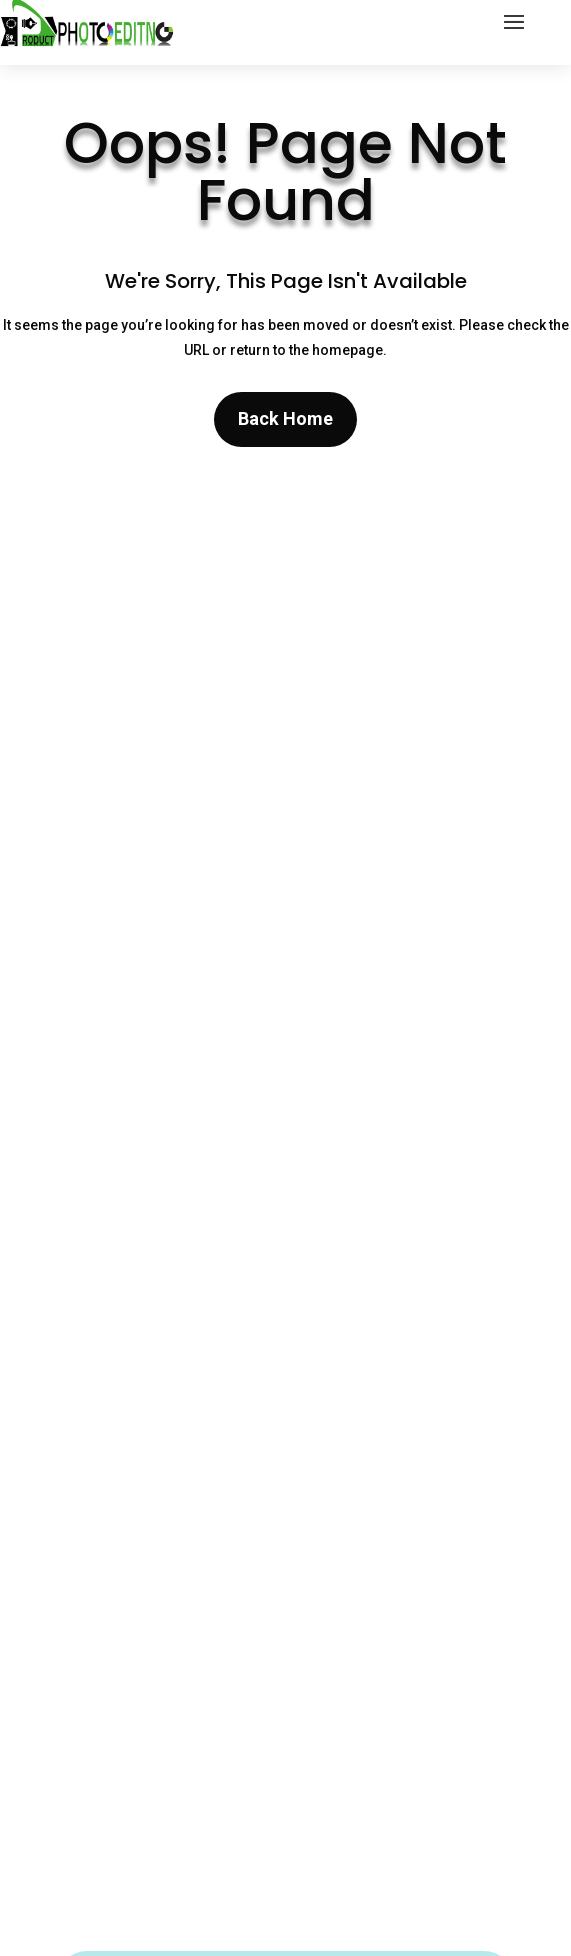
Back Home (285, 418)
